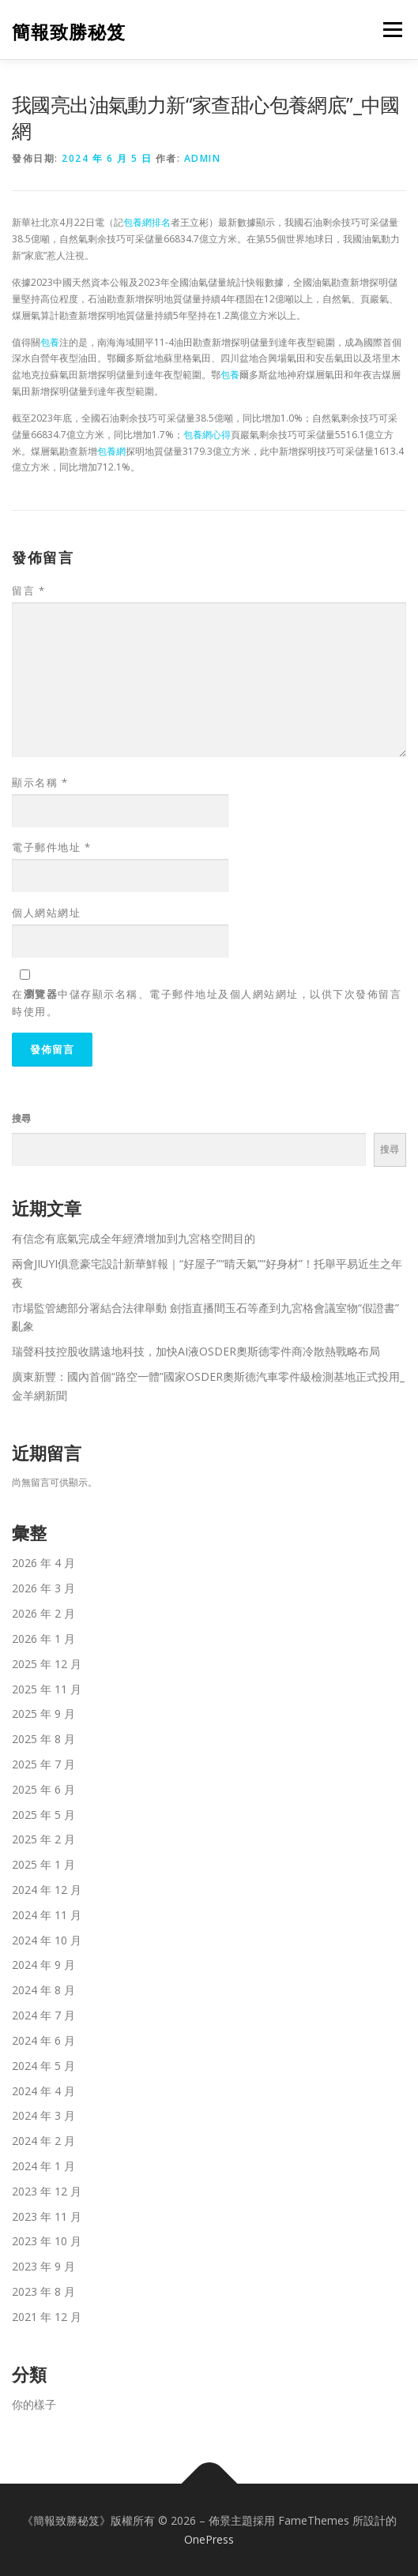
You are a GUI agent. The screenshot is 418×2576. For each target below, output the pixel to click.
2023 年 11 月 (46, 2216)
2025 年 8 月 (43, 1738)
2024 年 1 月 (43, 2165)
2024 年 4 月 (43, 2090)
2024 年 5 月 (43, 2065)
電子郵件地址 (51, 847)
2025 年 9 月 (43, 1713)
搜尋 (21, 1118)
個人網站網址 (46, 913)
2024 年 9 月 (43, 1964)
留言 (28, 590)
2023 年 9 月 (43, 2266)
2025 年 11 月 (46, 1689)
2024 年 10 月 (46, 1940)
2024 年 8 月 (43, 1989)
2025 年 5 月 (43, 1814)
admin (202, 158)
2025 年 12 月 (46, 1663)
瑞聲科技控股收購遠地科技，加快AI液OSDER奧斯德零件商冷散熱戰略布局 (196, 1351)
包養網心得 (207, 434)
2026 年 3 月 (43, 1587)
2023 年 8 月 (43, 2291)
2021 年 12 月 (46, 2316)
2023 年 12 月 (46, 2191)
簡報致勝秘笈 (69, 31)
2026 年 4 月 (43, 1562)
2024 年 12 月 (46, 1889)
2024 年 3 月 (43, 2115)
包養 (49, 342)
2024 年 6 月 (43, 2040)
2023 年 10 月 (46, 2240)
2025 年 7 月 (43, 1764)
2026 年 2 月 (43, 1613)
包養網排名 (147, 222)
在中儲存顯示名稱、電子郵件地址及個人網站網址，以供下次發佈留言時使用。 (206, 1002)
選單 (390, 29)
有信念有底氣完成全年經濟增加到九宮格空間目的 (133, 1238)
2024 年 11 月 (46, 1914)
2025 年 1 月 (43, 1864)
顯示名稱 (40, 782)
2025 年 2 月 (43, 1839)
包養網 (111, 451)
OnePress (209, 2539)
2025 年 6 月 (43, 1789)
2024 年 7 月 (43, 2015)
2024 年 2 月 (43, 2140)
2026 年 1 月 (43, 1638)
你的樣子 (34, 2404)
